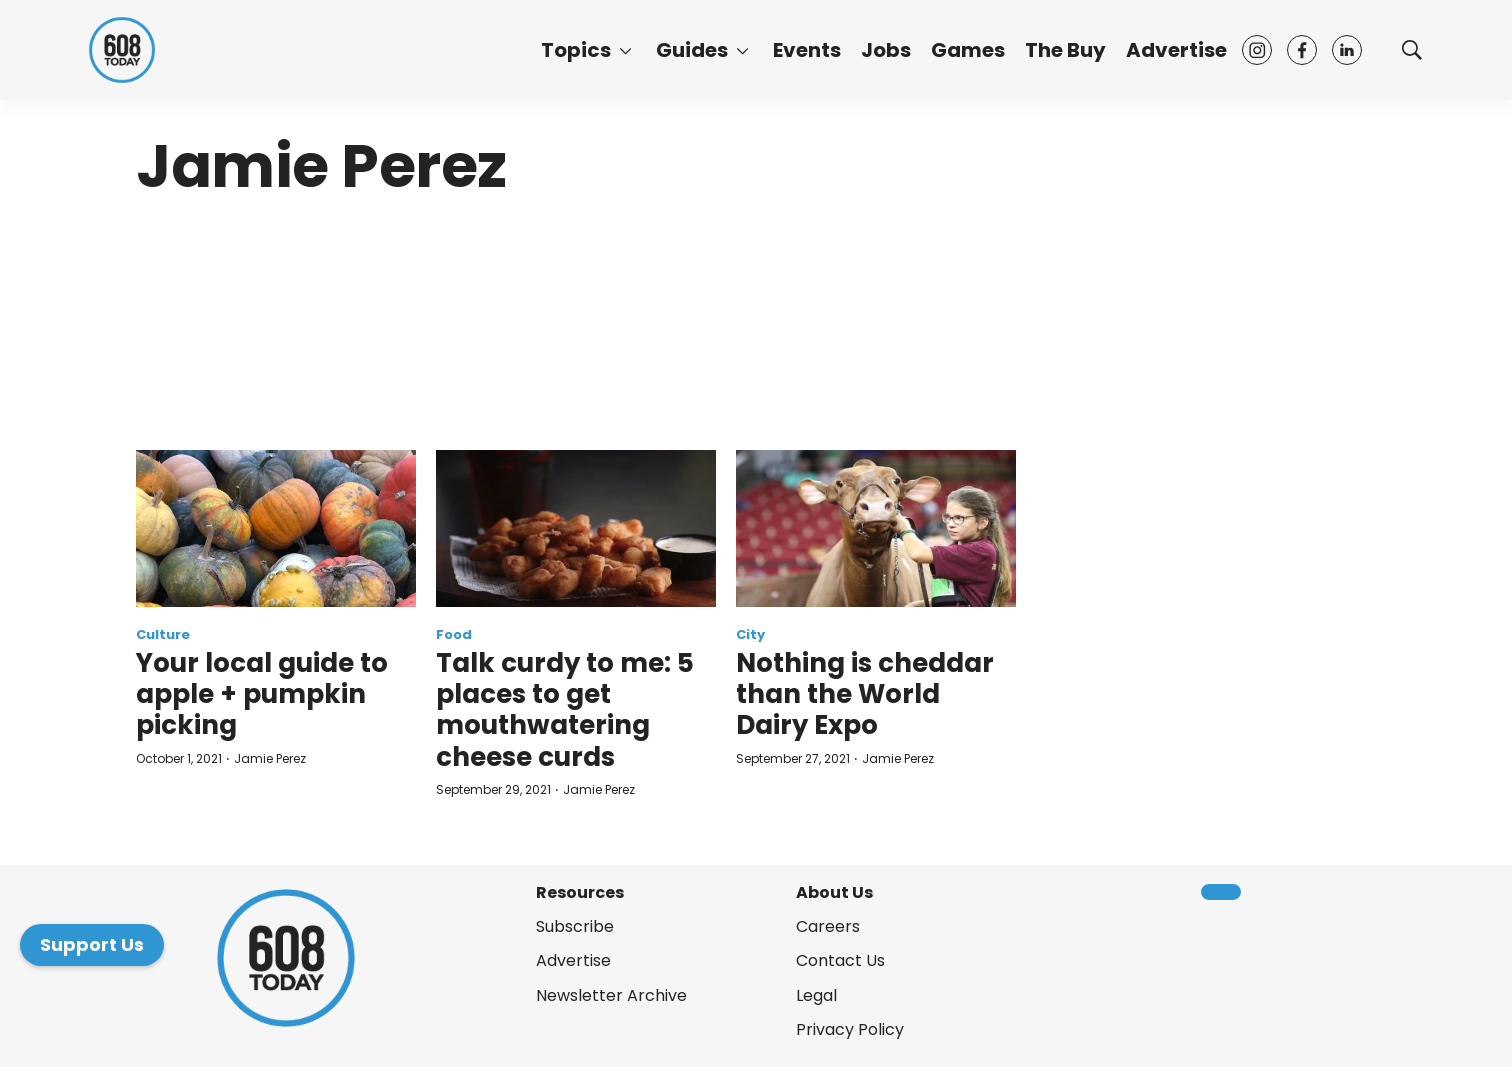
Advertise (1176, 50)
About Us (834, 892)
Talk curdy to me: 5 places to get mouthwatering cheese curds (565, 710)
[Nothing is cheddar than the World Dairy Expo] (876, 528)
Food (454, 634)
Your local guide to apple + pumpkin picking (262, 694)
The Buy (1065, 50)
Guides (692, 50)
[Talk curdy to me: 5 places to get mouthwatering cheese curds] (576, 528)
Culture (163, 634)
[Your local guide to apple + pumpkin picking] (276, 528)
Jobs (886, 50)
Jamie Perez (270, 758)
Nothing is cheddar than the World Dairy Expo (865, 694)
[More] (625, 50)
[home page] (122, 50)
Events (807, 50)
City (750, 634)
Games (968, 50)
